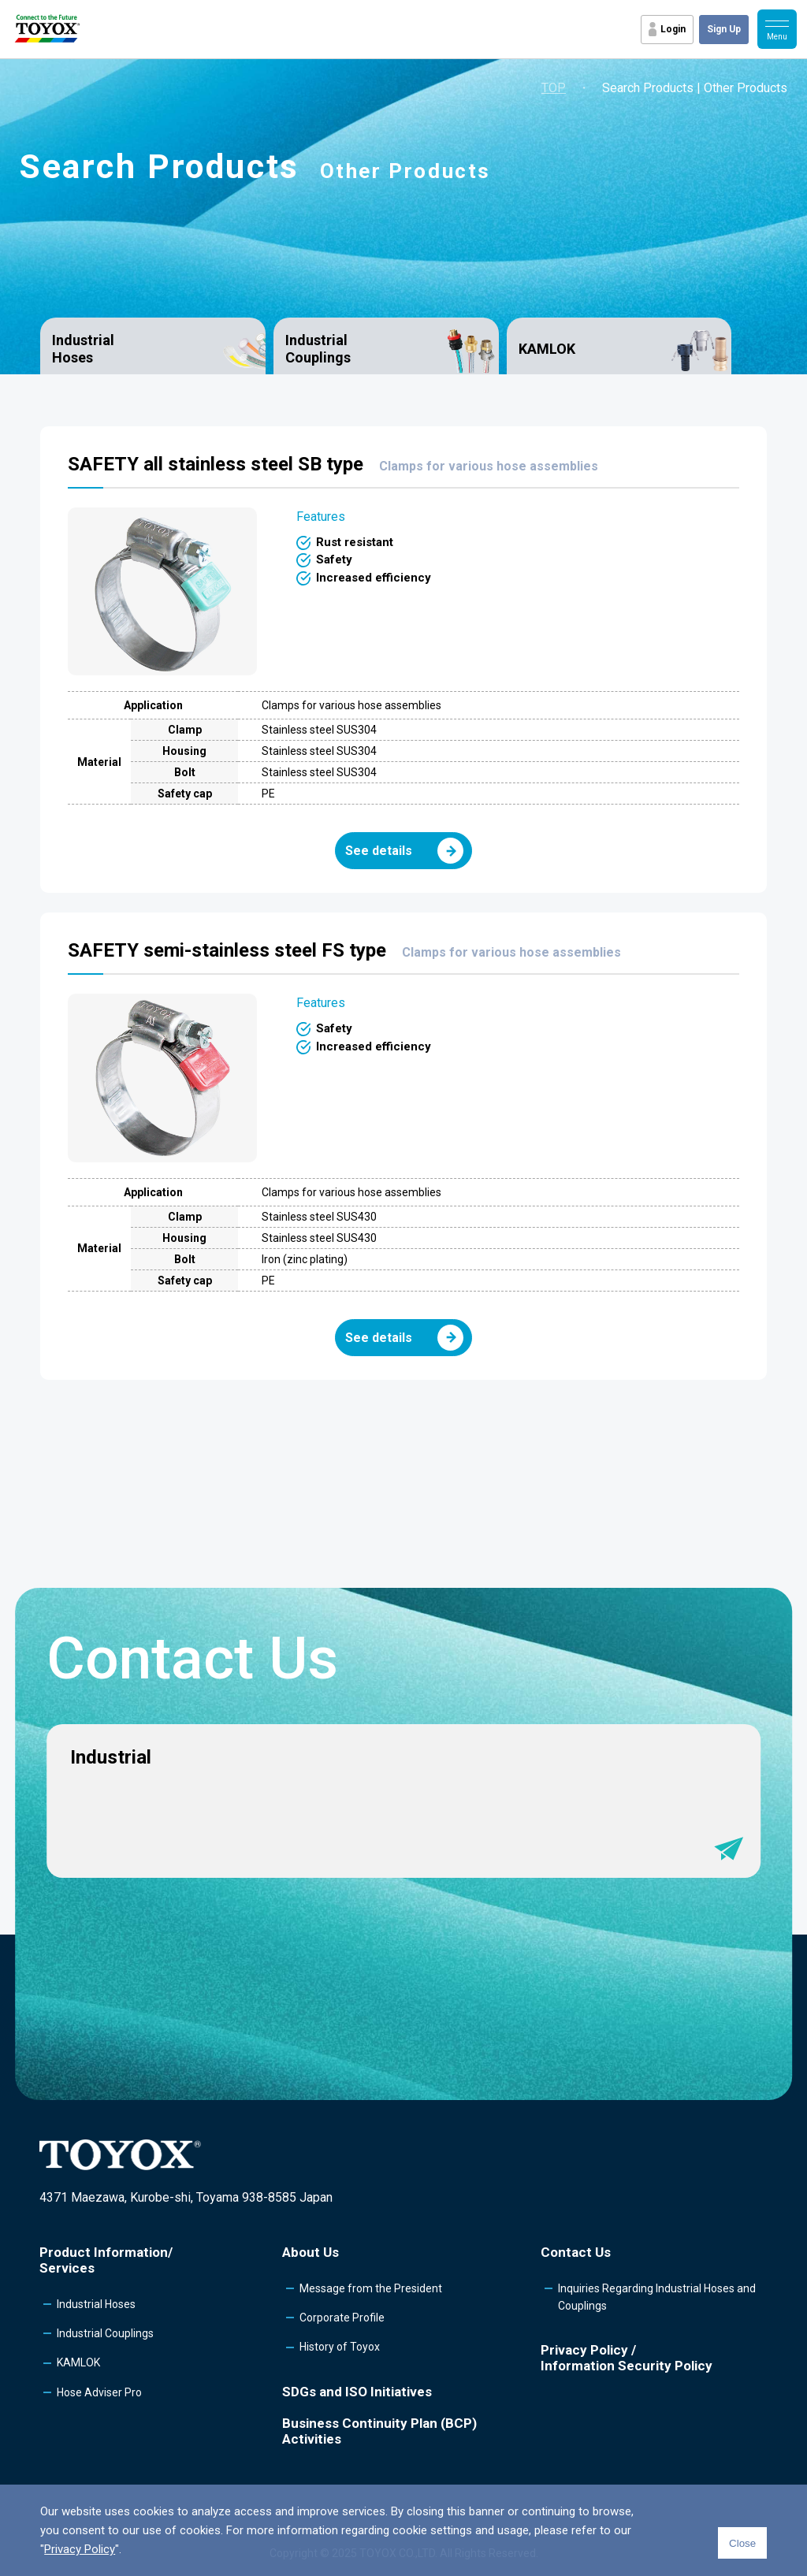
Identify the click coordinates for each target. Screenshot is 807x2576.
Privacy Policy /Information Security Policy (626, 2357)
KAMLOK (547, 348)
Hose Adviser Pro (99, 2392)
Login (673, 29)
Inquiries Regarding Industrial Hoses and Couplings (657, 2297)
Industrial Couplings (318, 349)
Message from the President (370, 2288)
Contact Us (576, 2252)
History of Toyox (339, 2346)
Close (742, 2543)
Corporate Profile (342, 2317)
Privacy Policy (79, 2549)
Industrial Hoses (83, 349)
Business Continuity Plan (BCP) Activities (379, 2431)
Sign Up (724, 29)
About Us (310, 2252)
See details (404, 851)
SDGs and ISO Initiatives (357, 2391)
